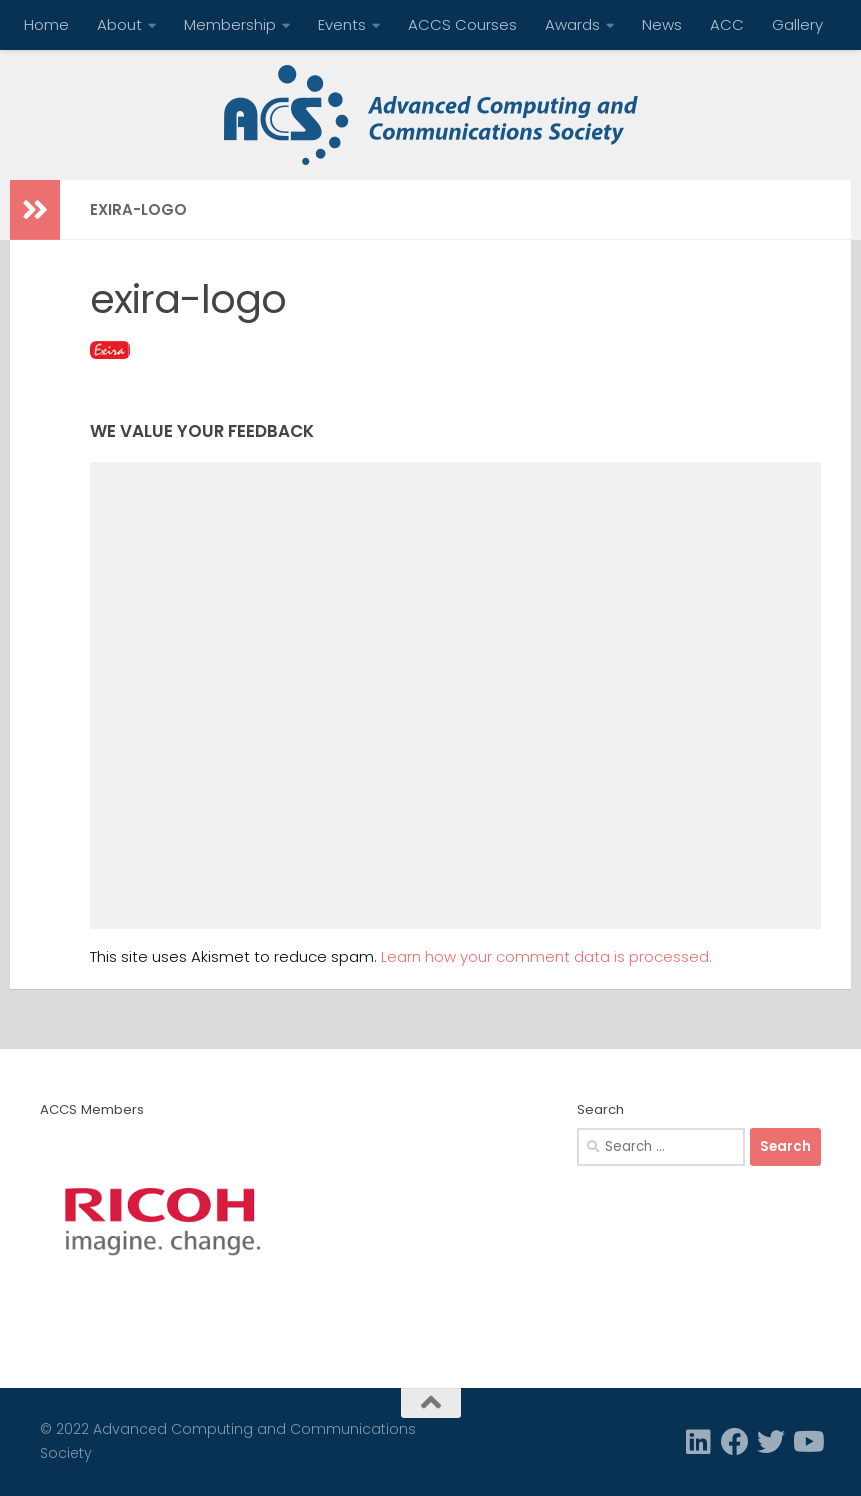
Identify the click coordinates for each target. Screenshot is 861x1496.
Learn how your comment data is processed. (546, 956)
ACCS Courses (462, 24)
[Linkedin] (699, 1442)
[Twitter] (771, 1442)
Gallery (797, 24)
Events (342, 24)
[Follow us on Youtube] (807, 1442)
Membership (230, 24)
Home (46, 24)
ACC (727, 24)
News (662, 24)
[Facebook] (735, 1442)
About (119, 24)
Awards (572, 24)
